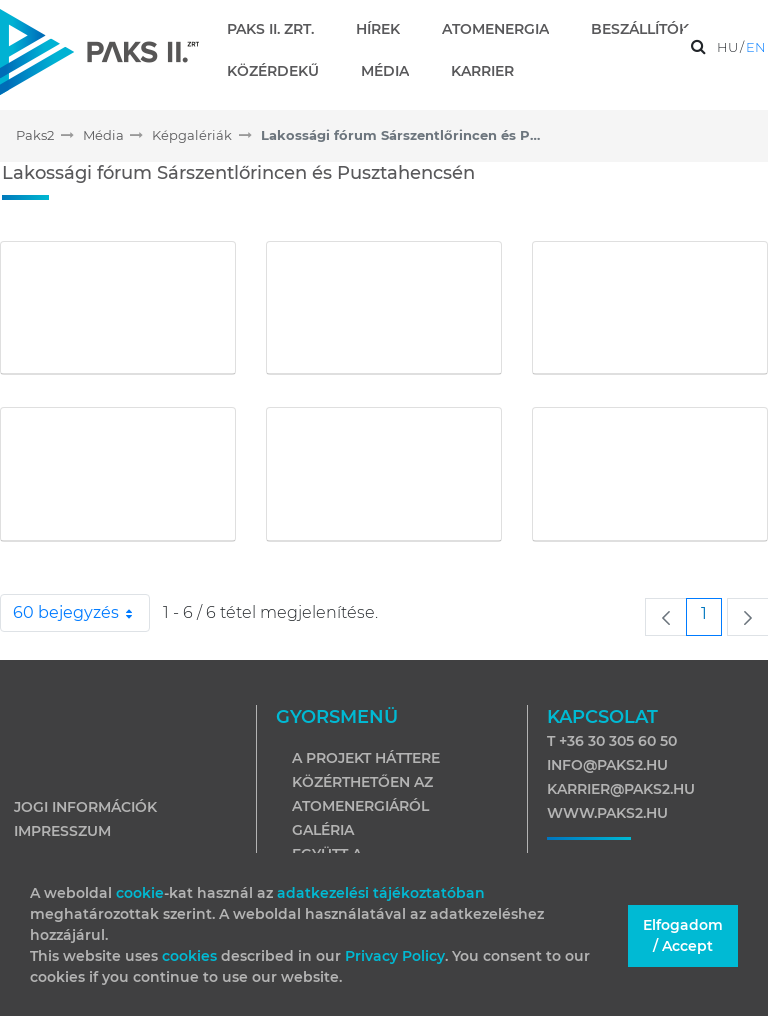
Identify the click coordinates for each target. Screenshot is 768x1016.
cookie (140, 893)
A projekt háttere (366, 758)
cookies (191, 956)
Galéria (323, 830)
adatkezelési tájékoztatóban (381, 893)
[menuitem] (278, 29)
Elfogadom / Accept (683, 935)
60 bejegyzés (81, 613)
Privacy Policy (395, 956)
